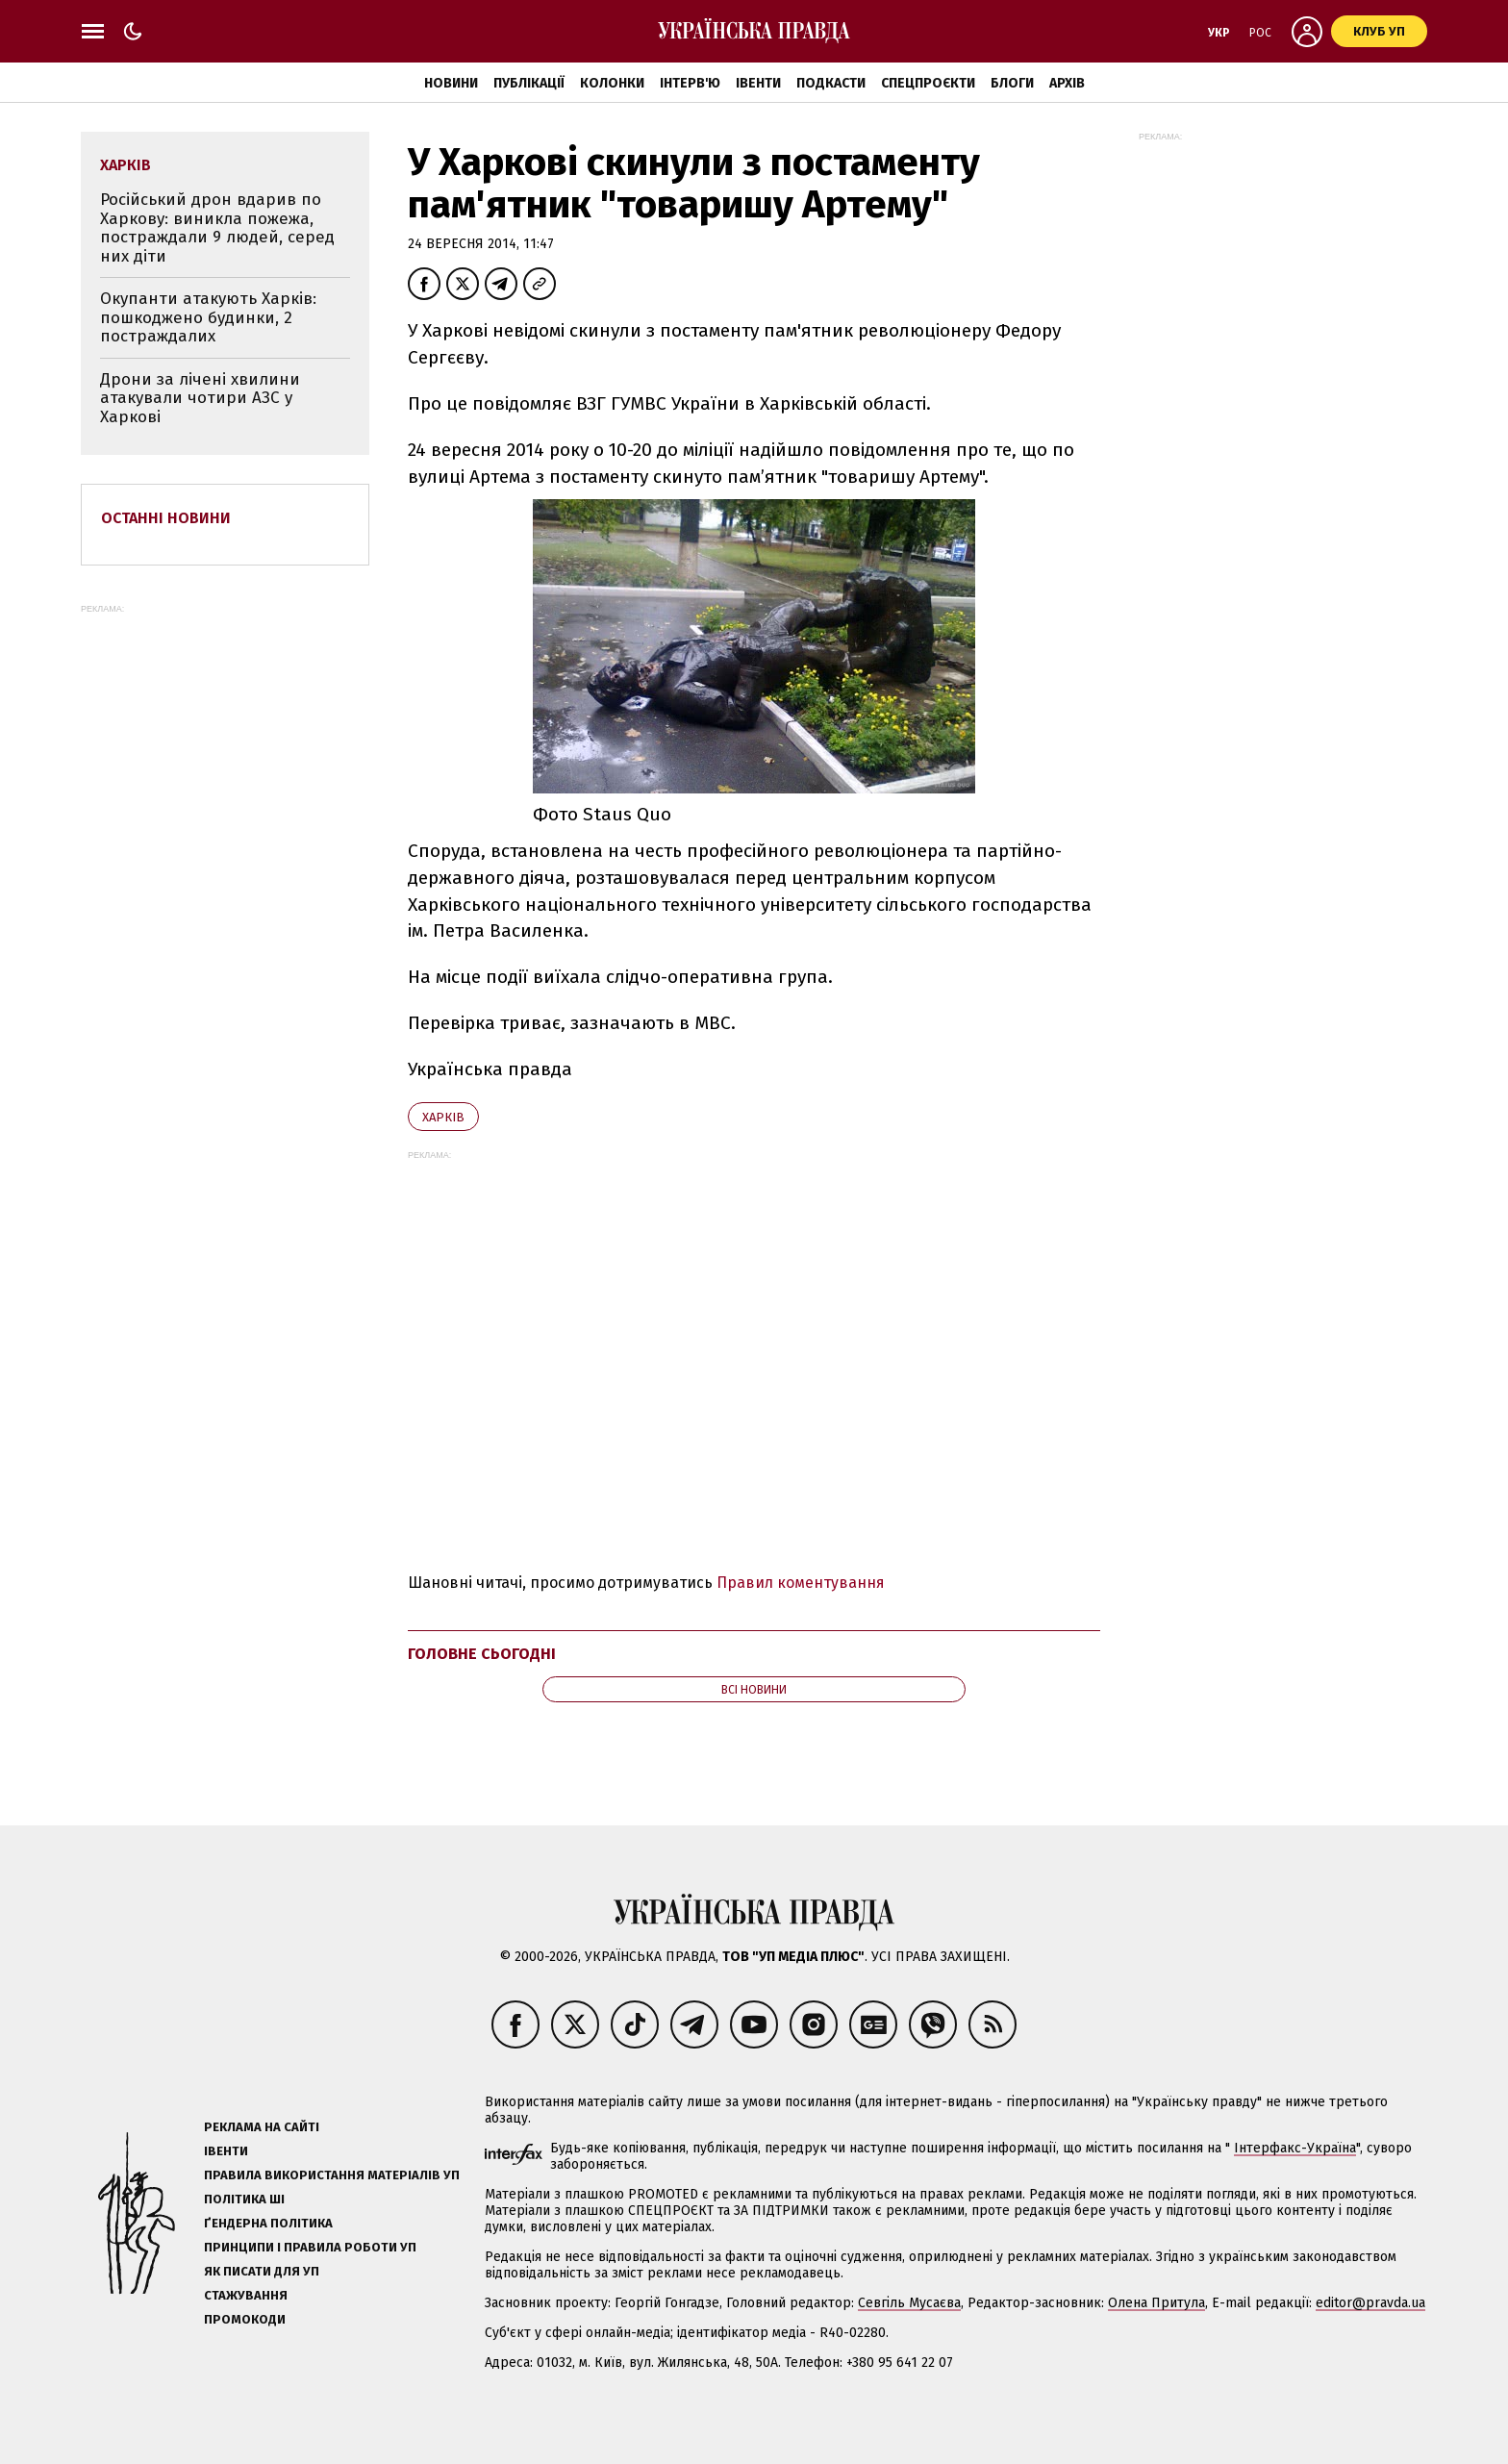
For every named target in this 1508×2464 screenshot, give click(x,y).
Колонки (612, 83)
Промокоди (245, 2319)
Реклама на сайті (261, 2127)
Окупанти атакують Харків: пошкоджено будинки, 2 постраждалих (208, 317)
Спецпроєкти (928, 83)
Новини (451, 83)
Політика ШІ (244, 2199)
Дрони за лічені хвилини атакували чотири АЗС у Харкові (200, 398)
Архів (1067, 83)
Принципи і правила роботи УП (310, 2247)
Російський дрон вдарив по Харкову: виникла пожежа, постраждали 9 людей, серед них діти (217, 227)
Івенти (758, 83)
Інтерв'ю (690, 83)
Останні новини (166, 518)
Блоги (1012, 83)
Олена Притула (1156, 2303)
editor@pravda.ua (1370, 2303)
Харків (443, 1117)
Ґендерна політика (268, 2223)
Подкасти (831, 83)
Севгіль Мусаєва (909, 2303)
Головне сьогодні (482, 1654)
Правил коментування (800, 1582)
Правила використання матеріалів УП (332, 2175)
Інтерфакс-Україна (1295, 2148)
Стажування (246, 2295)
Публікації (529, 83)
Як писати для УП (261, 2271)
